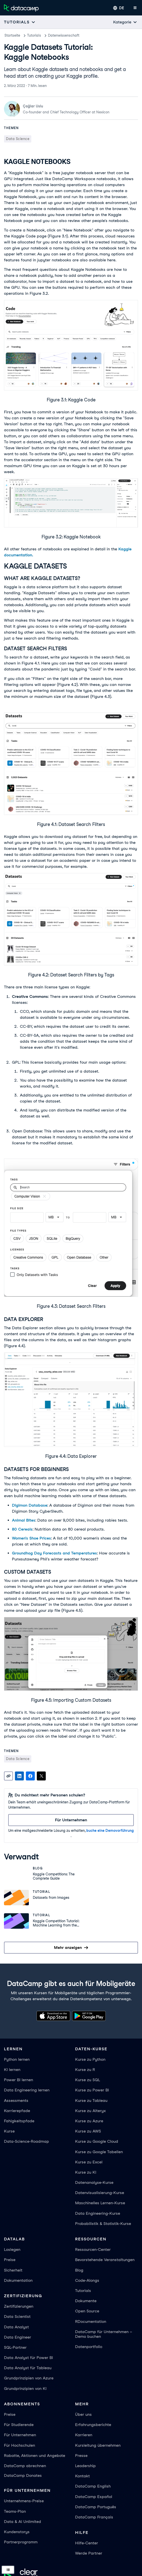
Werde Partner (88, 2553)
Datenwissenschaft (63, 35)
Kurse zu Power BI (92, 2090)
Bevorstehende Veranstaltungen (105, 2259)
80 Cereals (22, 1529)
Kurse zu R (85, 2069)
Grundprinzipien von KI (25, 2388)
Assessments (16, 2100)
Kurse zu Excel (88, 2162)
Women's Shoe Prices (31, 1538)
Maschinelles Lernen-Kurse (100, 2203)
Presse (81, 2455)
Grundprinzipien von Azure (28, 2378)
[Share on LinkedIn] (19, 1775)
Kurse (9, 2131)
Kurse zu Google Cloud (96, 2141)
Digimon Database (29, 1505)
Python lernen (17, 2059)
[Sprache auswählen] (118, 7)
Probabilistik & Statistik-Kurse (103, 2223)
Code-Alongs (87, 2280)
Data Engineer (17, 2337)
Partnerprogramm (21, 2542)
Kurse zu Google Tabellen (99, 2151)
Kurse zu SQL (87, 2079)
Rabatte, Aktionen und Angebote (34, 2455)
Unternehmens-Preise (24, 2501)
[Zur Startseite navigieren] (21, 8)
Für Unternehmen (20, 2434)
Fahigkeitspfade (19, 2121)
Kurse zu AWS (88, 2131)
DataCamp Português (95, 2506)
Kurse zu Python (90, 2059)
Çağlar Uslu (33, 106)
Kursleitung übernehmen (98, 2445)
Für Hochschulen (19, 2445)
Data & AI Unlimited (22, 2521)
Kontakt (82, 2476)
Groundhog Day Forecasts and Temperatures (54, 1553)
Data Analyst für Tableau (27, 2367)
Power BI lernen (18, 2079)
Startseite (12, 35)
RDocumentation (90, 2321)
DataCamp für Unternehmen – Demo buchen (103, 2334)
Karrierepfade (17, 2110)
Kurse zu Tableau (91, 2100)
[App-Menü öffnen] (135, 7)
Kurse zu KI (85, 2172)
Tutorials (34, 35)
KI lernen (12, 2069)
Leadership (85, 2465)
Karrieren (83, 2434)
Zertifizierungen (18, 2306)
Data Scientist (17, 2316)
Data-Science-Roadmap (26, 2141)
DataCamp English (93, 2486)
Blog (79, 2270)
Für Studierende (19, 2424)
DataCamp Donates (23, 2475)
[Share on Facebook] (30, 1775)
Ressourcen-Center (93, 2249)
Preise (9, 2259)
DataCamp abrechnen (25, 2465)
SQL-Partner (15, 2347)
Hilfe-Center (86, 2543)
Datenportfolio (88, 2346)
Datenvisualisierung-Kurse (99, 2192)
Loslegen (12, 2249)
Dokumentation (18, 2280)
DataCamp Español (93, 2496)
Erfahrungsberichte (93, 2424)
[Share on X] (41, 1775)
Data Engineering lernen (26, 2090)
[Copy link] (8, 1775)
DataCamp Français (94, 2517)
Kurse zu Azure (89, 2121)
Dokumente (85, 2300)
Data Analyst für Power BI (28, 2357)
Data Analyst (16, 2327)
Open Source (87, 2311)
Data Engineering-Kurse (97, 2213)
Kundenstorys (17, 2531)
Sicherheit (13, 2270)
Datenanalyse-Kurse (94, 2182)
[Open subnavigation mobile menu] (20, 22)
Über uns (83, 2414)
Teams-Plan (15, 2511)
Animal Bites (23, 1520)
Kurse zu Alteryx (90, 2110)
